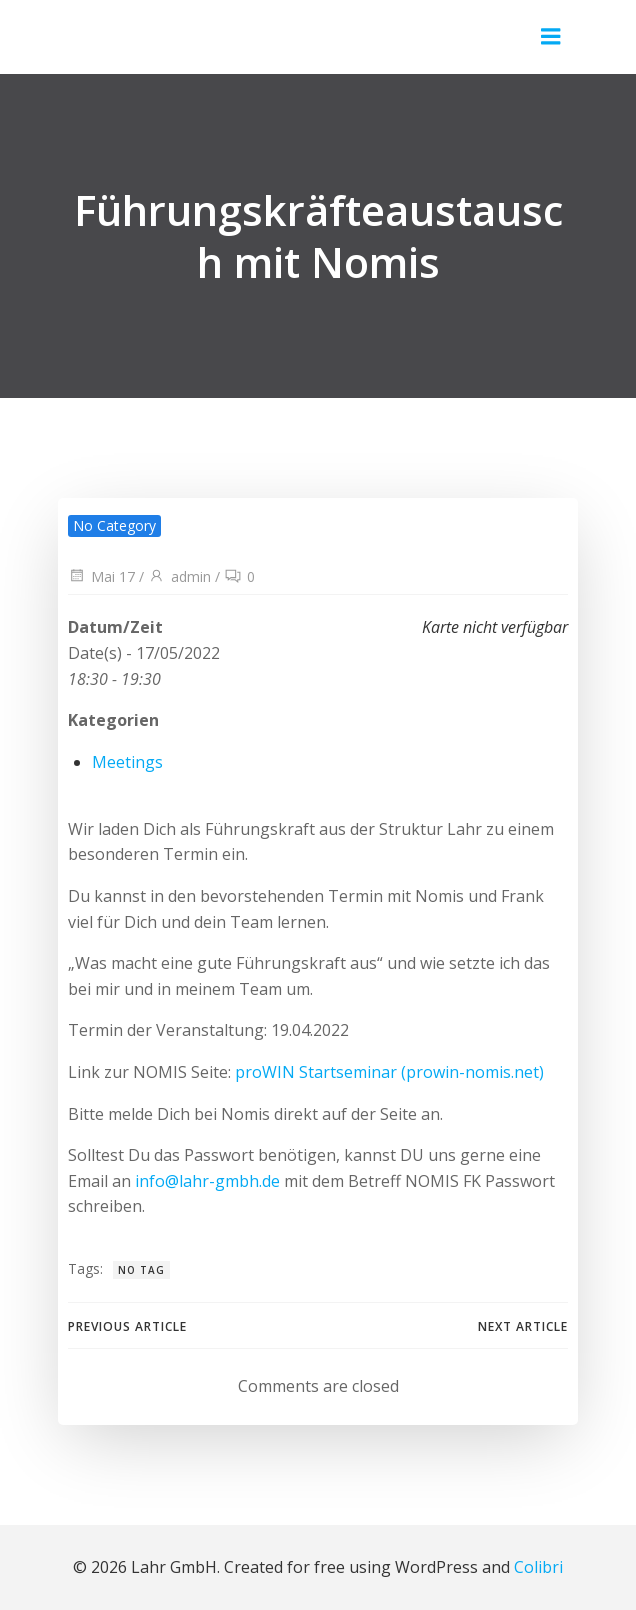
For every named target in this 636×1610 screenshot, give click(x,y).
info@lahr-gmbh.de (207, 1181)
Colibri (538, 1567)
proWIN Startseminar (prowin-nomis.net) (389, 1072)
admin (179, 576)
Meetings (127, 762)
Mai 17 (101, 576)
